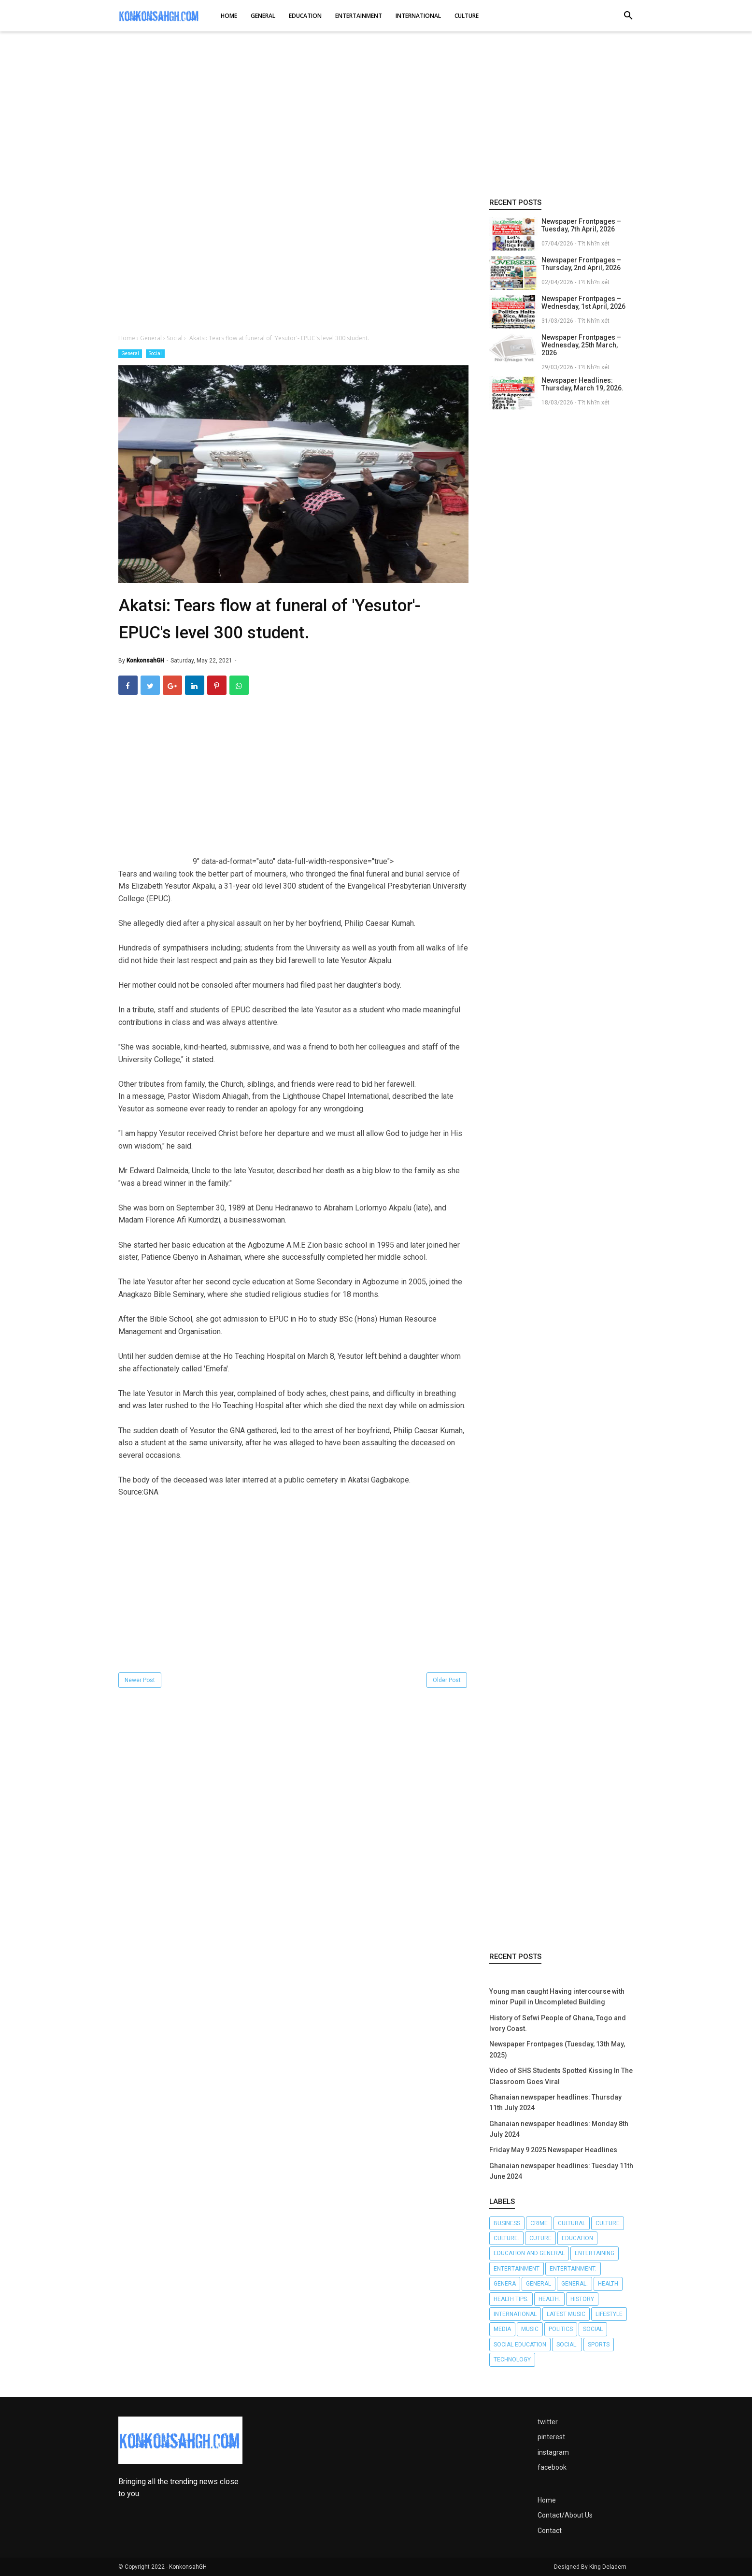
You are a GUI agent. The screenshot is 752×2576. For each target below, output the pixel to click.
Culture (608, 2223)
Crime (539, 2223)
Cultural (571, 2223)
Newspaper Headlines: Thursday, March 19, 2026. (582, 384)
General (130, 353)
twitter (548, 2422)
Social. (567, 2344)
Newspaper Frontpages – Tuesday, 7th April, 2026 (581, 225)
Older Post (447, 1680)
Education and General (529, 2253)
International (515, 2314)
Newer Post (140, 1680)
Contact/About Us (565, 2515)
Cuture (540, 2238)
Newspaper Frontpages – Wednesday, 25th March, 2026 (581, 345)
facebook (552, 2467)
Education (577, 2238)
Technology (512, 2359)
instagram (553, 2452)
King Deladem (607, 2566)
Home (547, 2500)
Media (502, 2329)
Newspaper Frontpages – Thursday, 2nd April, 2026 (581, 264)
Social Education (520, 2344)
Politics (561, 2329)
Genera (505, 2283)
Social (155, 353)
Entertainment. (573, 2268)
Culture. (506, 2238)
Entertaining (594, 2253)
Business (507, 2223)
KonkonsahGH (188, 2566)
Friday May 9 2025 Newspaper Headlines (553, 2150)
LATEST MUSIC (566, 2314)
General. (574, 2283)
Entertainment (516, 2268)
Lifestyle (609, 2314)
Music (530, 2329)
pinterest (551, 2437)
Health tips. (511, 2299)
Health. (549, 2299)
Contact (550, 2530)
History (582, 2299)
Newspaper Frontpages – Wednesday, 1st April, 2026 (583, 302)
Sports (599, 2344)
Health (608, 2283)
